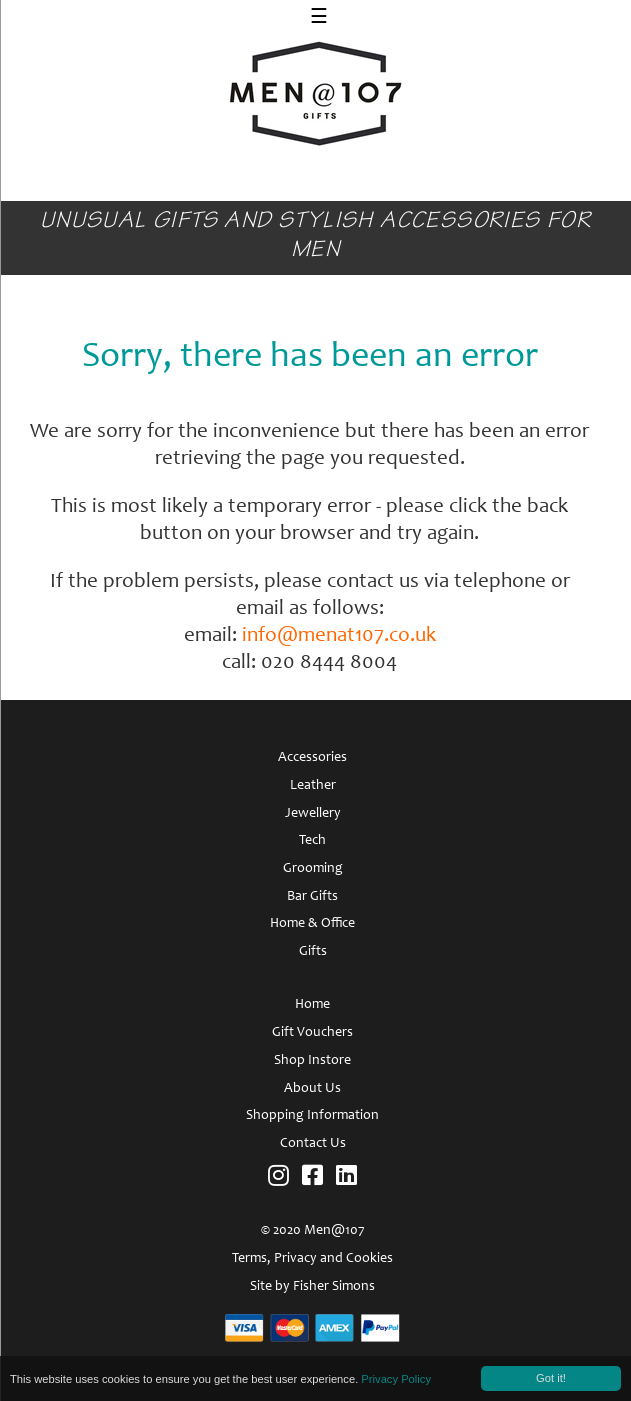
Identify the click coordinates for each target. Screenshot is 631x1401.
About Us (312, 1089)
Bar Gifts (312, 897)
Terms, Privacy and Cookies (312, 1259)
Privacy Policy (396, 1379)
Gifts (313, 952)
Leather (313, 786)
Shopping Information (312, 1116)
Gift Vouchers (312, 1033)
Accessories (312, 758)
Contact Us (313, 1144)
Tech (312, 841)
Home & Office (312, 924)
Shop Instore (312, 1061)
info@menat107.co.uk (339, 636)
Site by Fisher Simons (312, 1287)
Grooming (313, 869)
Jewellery (313, 814)
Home (312, 1005)
